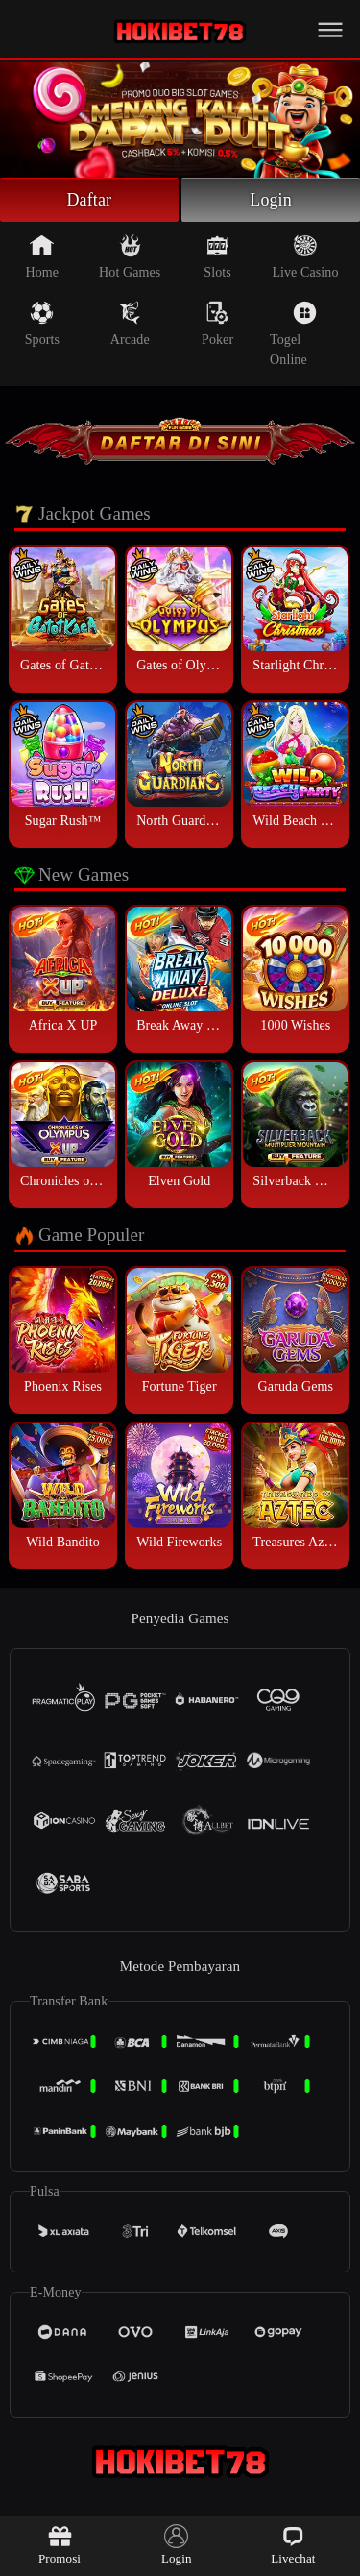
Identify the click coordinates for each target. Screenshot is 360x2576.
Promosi (59, 2544)
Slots (217, 256)
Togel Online (293, 334)
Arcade (130, 324)
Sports (42, 324)
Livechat (293, 2544)
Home (43, 256)
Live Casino (305, 256)
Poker (217, 324)
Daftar (89, 199)
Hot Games (129, 256)
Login (271, 199)
